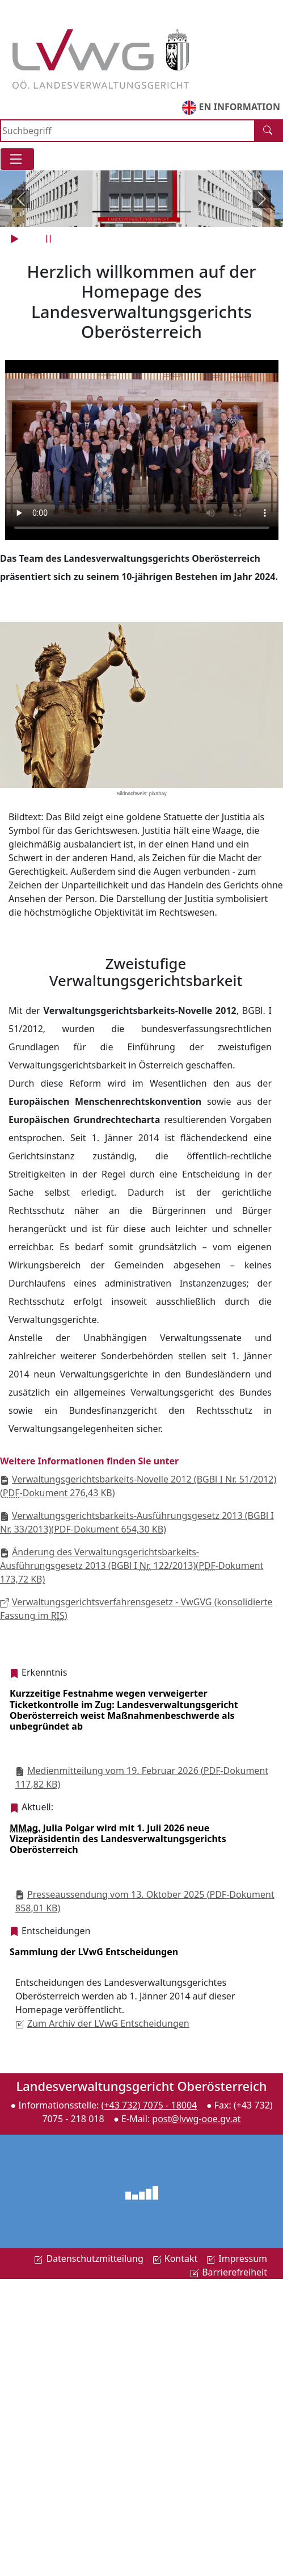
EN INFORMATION (231, 108)
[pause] (50, 238)
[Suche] (269, 130)
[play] (16, 238)
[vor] (261, 198)
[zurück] (21, 198)
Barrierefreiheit (228, 2272)
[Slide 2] (121, 211)
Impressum (236, 2258)
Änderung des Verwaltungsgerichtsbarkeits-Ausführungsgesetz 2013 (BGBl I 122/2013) (131, 1565)
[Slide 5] (182, 211)
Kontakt (175, 2258)
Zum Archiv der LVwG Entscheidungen (102, 2023)
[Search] (127, 130)
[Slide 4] (162, 211)
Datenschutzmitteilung (88, 2258)
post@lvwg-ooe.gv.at (196, 2118)
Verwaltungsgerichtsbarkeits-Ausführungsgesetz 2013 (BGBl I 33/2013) (137, 1522)
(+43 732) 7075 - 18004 (149, 2105)
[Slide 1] (100, 211)
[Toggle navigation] (17, 159)
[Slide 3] (141, 211)
